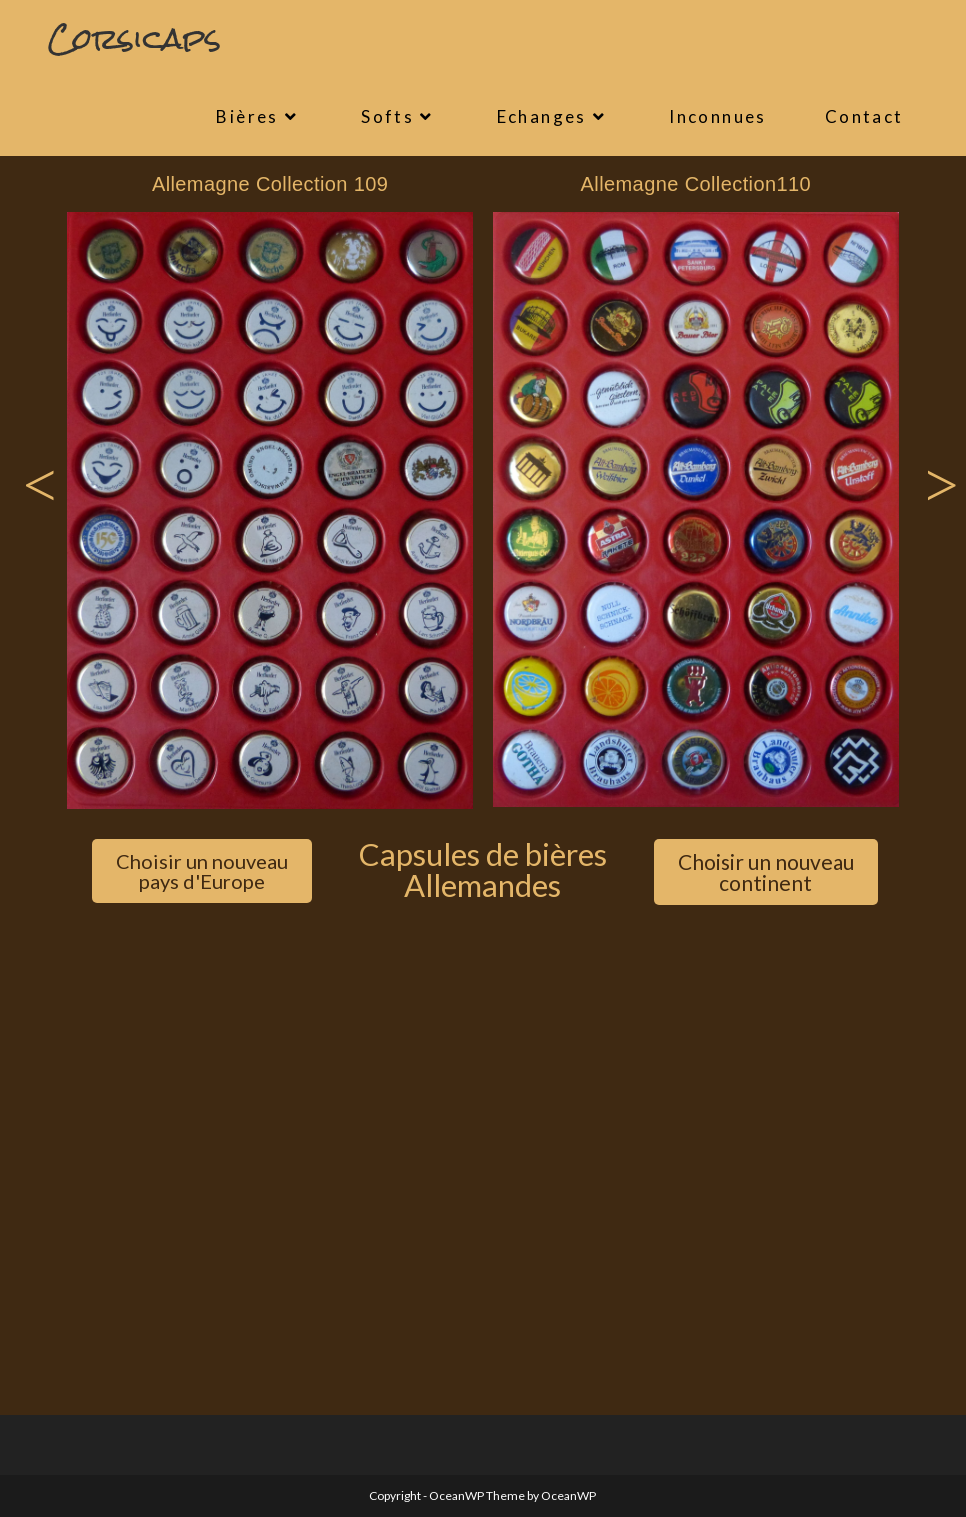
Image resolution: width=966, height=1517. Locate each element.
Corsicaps (134, 38)
